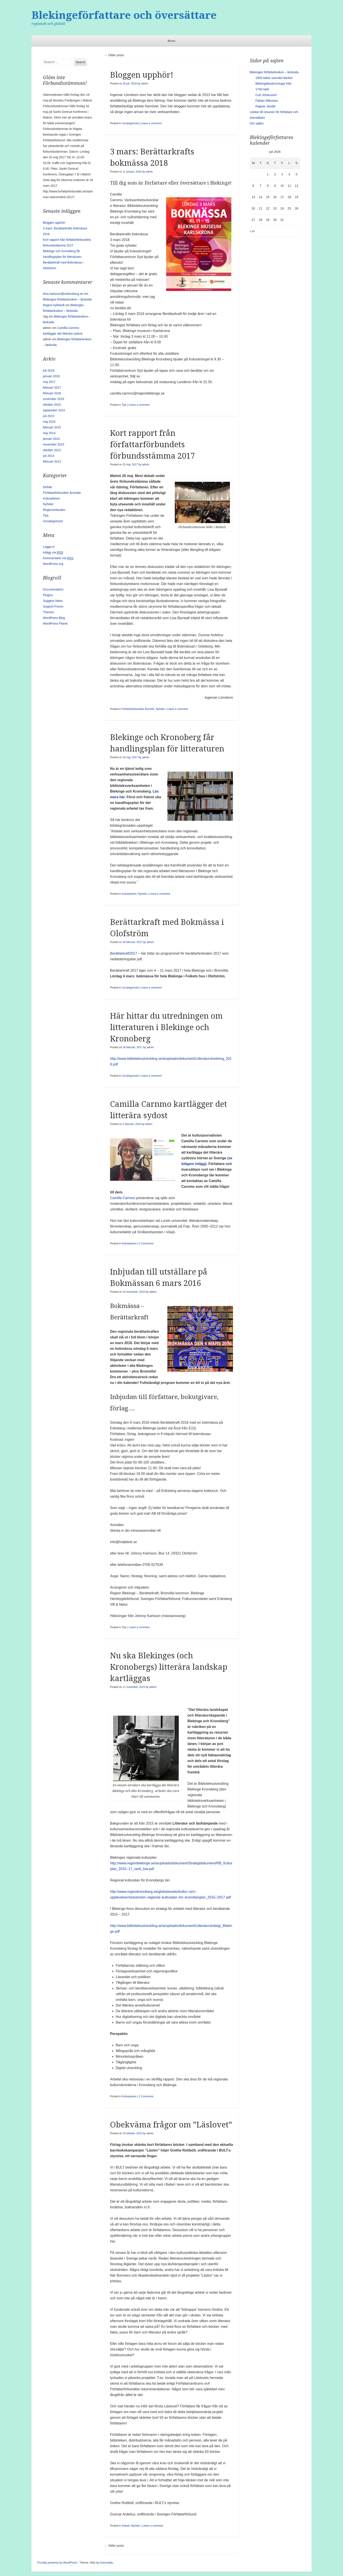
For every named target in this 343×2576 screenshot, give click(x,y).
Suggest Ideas (53, 598)
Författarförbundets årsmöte (138, 706)
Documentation (53, 586)
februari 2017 (52, 384)
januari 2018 (51, 373)
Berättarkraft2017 (123, 950)
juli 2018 (48, 367)
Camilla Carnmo (123, 1195)
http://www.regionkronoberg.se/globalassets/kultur (148, 1889)
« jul (252, 228)
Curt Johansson (266, 92)
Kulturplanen (129, 890)
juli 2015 (48, 413)
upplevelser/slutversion (128, 1894)
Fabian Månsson (267, 98)
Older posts (114, 52)
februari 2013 (52, 458)
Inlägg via (53, 550)
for (181, 1894)
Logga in (49, 544)
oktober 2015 (52, 401)
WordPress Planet (55, 620)
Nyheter (160, 706)
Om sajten (174, 39)
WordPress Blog (54, 615)
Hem (43, 39)
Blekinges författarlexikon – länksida (74, 39)
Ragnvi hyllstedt (54, 302)
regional (154, 1894)
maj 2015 (49, 419)
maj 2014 (49, 430)
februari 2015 (52, 424)
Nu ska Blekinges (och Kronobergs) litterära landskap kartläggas (168, 1664)
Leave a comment (151, 120)
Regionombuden (54, 507)
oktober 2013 (52, 447)
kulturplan (169, 1894)
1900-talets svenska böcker (274, 75)
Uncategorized (130, 120)
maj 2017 (49, 379)
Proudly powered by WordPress (57, 2559)
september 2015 (54, 407)
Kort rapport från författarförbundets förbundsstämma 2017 (152, 442)
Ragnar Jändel (265, 103)
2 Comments (146, 1240)
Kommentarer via (58, 555)
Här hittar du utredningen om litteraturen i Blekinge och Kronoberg (166, 1024)
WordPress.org (53, 561)
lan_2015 (208, 1894)
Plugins (48, 592)
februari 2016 (52, 390)
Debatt (125, 2522)
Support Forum (53, 603)
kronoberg (193, 1894)
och (192, 1889)
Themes (48, 609)
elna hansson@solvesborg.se (63, 291)
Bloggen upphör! (141, 72)
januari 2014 (51, 436)
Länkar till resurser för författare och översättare (133, 39)
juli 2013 (48, 453)
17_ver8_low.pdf (141, 1866)
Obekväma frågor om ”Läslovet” (171, 2122)
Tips (124, 401)
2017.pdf (224, 1894)
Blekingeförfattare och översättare (124, 15)
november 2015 (53, 396)
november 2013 (53, 441)
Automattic (106, 2559)
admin (144, 80)
